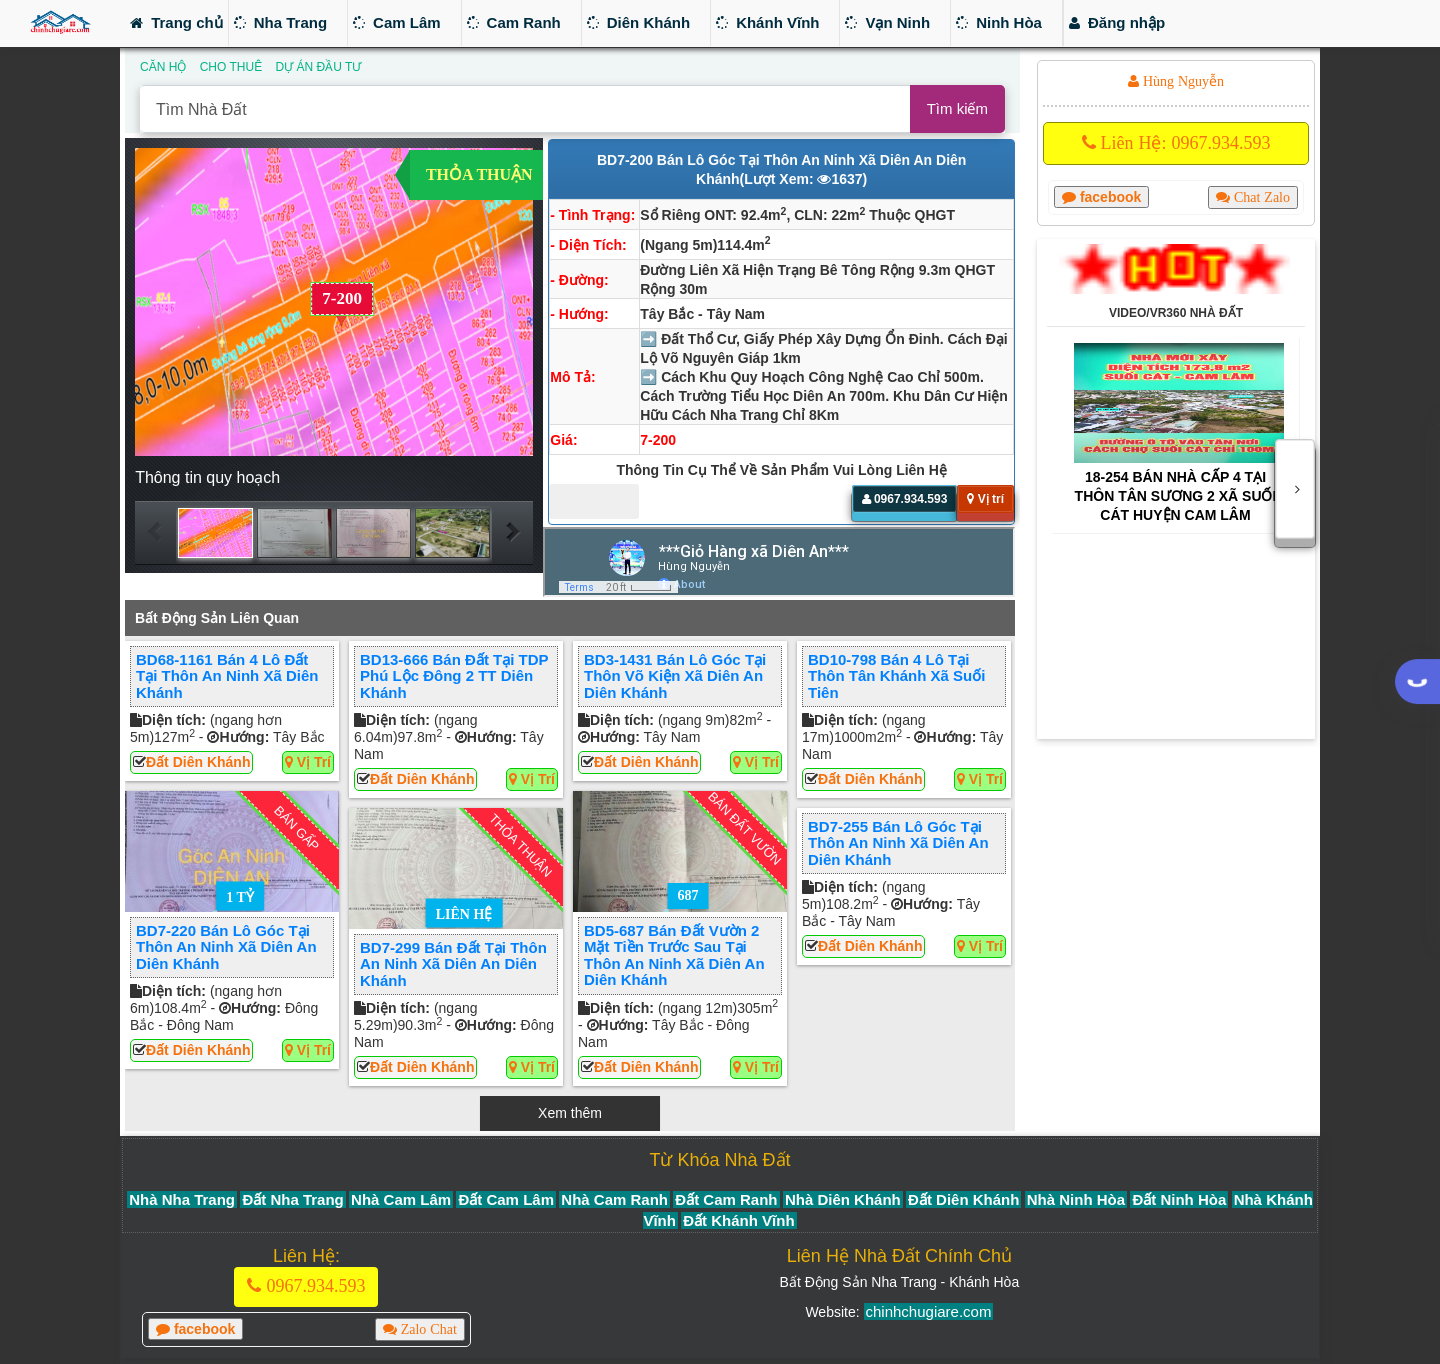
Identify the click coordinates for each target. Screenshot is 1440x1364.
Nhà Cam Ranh (614, 1199)
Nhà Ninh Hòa (1076, 1199)
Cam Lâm (397, 22)
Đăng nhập (1117, 22)
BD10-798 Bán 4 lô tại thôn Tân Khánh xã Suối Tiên (896, 676)
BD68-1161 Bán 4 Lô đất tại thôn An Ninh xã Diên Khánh (227, 676)
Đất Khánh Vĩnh (738, 1220)
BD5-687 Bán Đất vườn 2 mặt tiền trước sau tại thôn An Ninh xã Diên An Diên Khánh (674, 955)
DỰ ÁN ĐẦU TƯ (318, 67)
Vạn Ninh (887, 22)
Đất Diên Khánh (198, 762)
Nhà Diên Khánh (843, 1199)
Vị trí (308, 762)
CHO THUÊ (231, 67)
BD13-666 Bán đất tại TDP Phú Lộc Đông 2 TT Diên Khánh (454, 676)
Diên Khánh (638, 22)
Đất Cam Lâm (506, 1199)
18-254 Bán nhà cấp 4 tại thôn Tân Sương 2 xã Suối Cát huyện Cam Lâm (1176, 496)
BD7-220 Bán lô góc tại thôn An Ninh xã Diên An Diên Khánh (226, 947)
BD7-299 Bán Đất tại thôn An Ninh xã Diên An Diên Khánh (453, 964)
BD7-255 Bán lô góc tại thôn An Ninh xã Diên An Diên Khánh (898, 843)
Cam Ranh (514, 22)
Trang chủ (176, 22)
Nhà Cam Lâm (401, 1199)
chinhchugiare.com (929, 1311)
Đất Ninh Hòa (1179, 1199)
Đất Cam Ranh (726, 1199)
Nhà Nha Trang (182, 1199)
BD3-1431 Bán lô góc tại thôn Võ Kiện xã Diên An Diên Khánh (675, 676)
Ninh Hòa (999, 22)
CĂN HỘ (163, 67)
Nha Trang (280, 22)
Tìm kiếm (957, 108)
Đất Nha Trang (292, 1199)
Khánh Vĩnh (767, 22)
